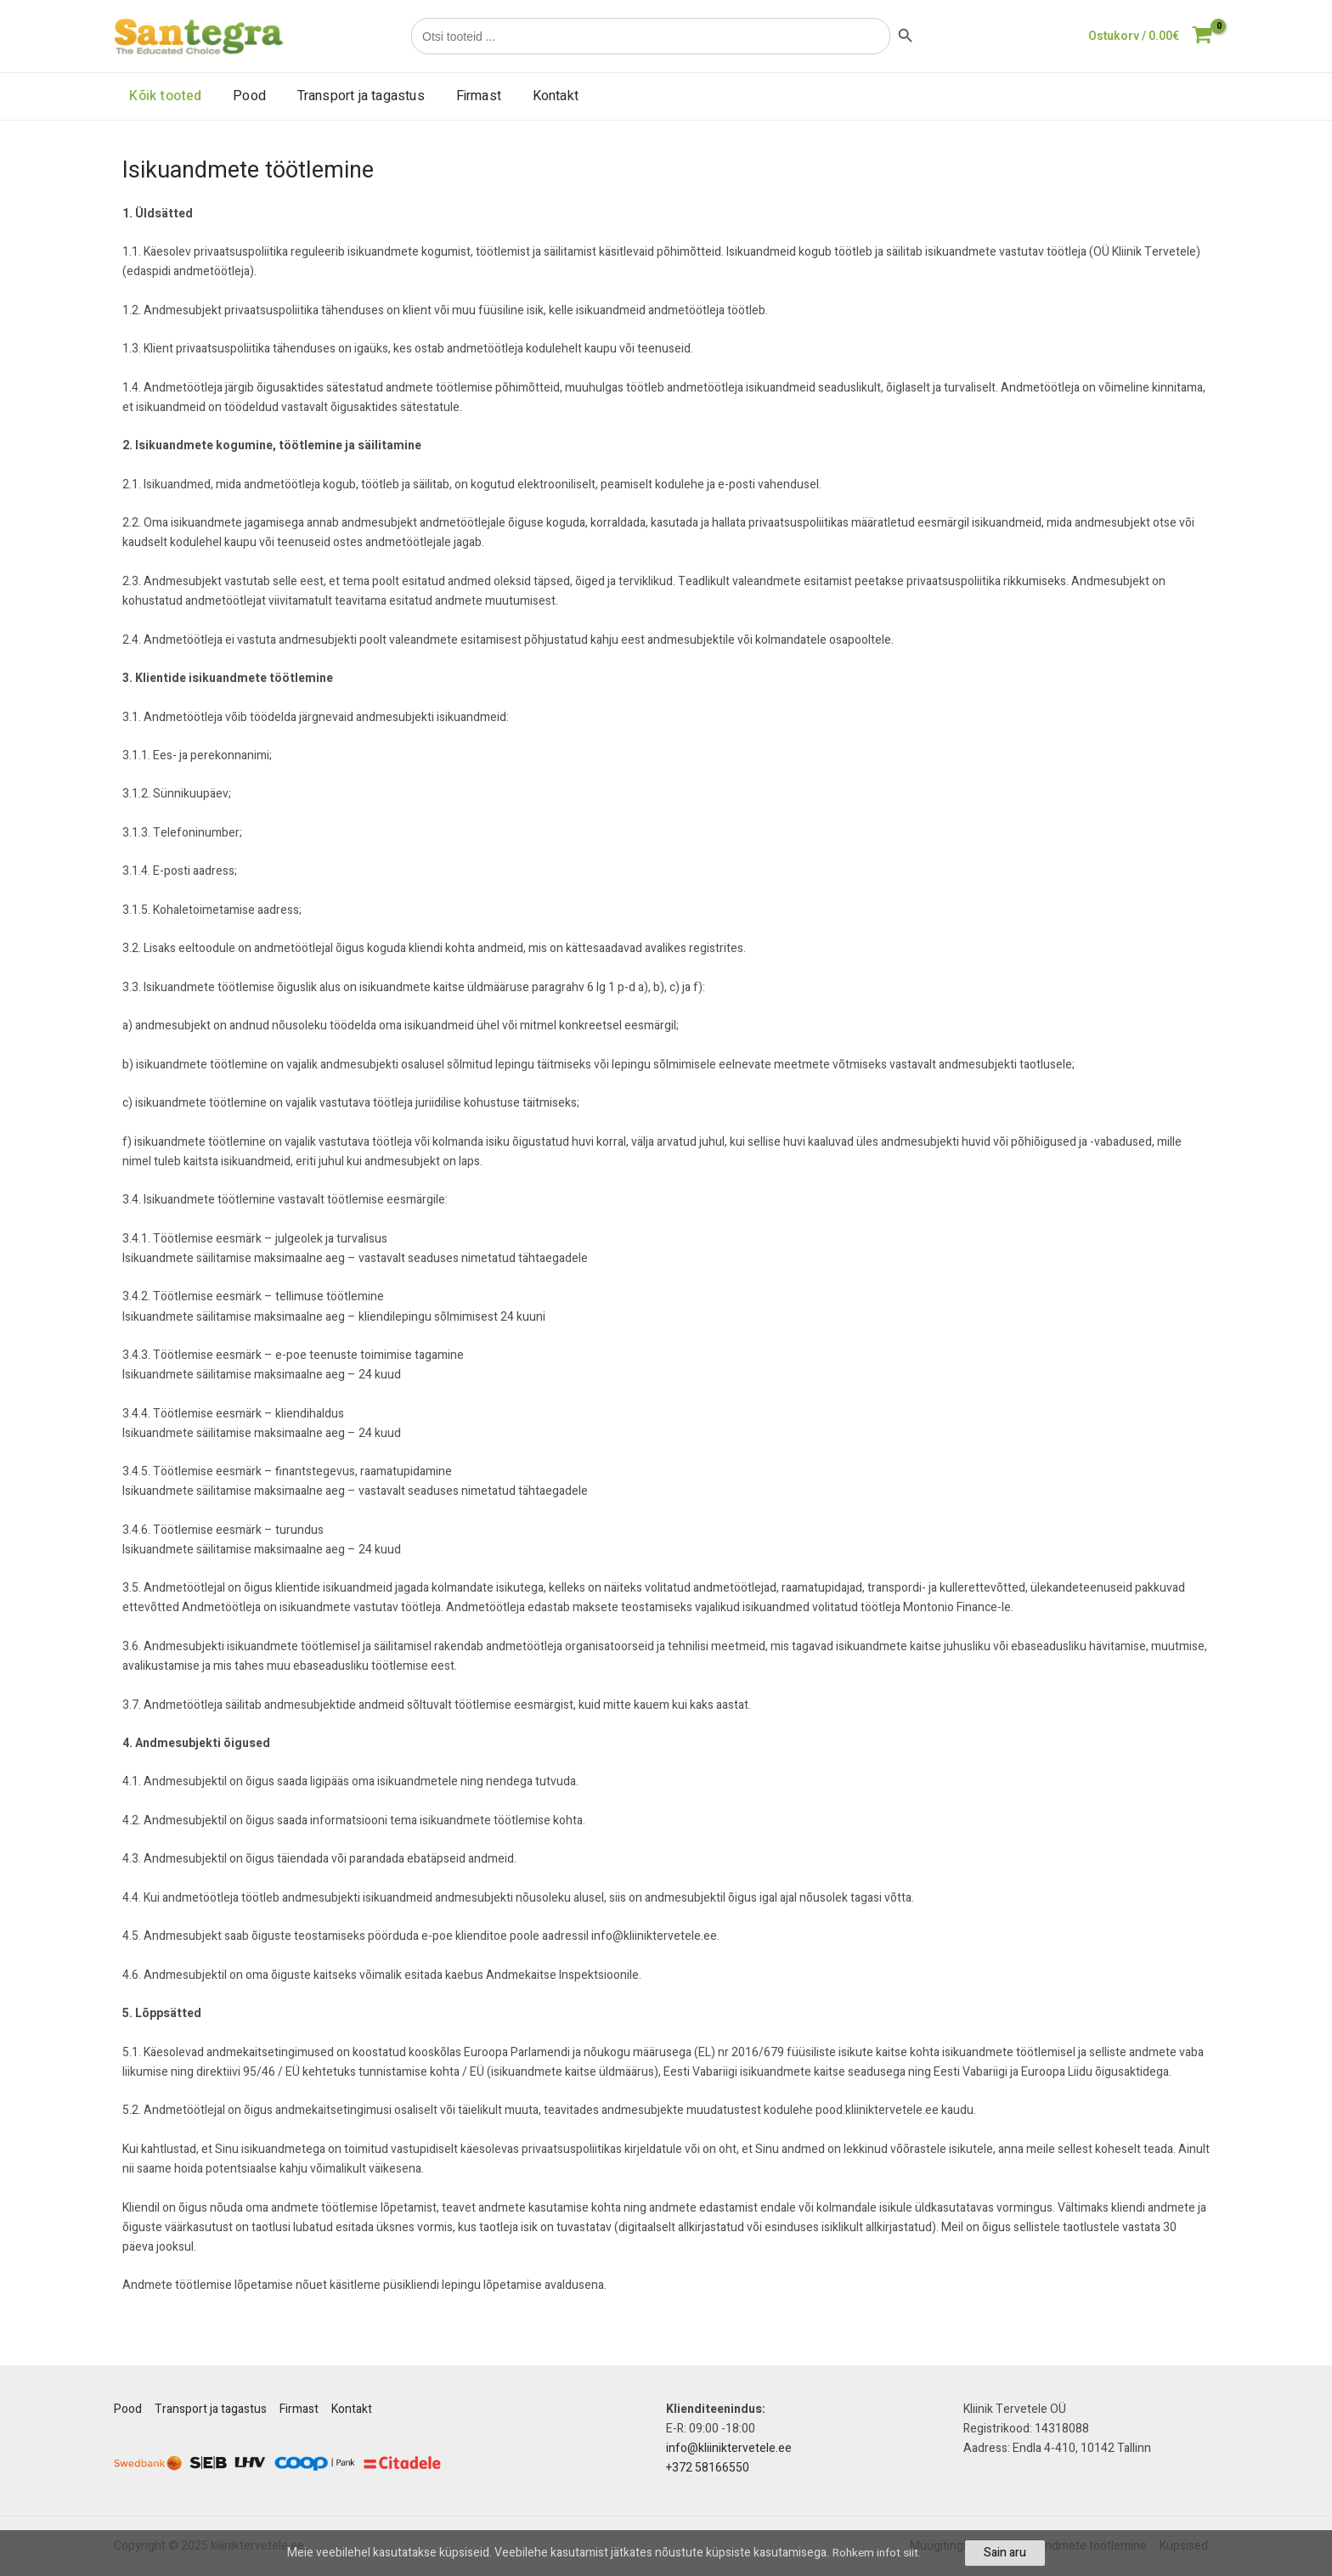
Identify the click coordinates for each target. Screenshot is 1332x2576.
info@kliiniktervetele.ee (729, 2448)
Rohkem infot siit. (877, 2553)
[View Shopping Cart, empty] (1150, 36)
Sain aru (1006, 2553)
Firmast (464, 96)
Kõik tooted (163, 96)
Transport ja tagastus (351, 96)
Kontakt (538, 96)
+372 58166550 (707, 2468)
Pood (243, 96)
